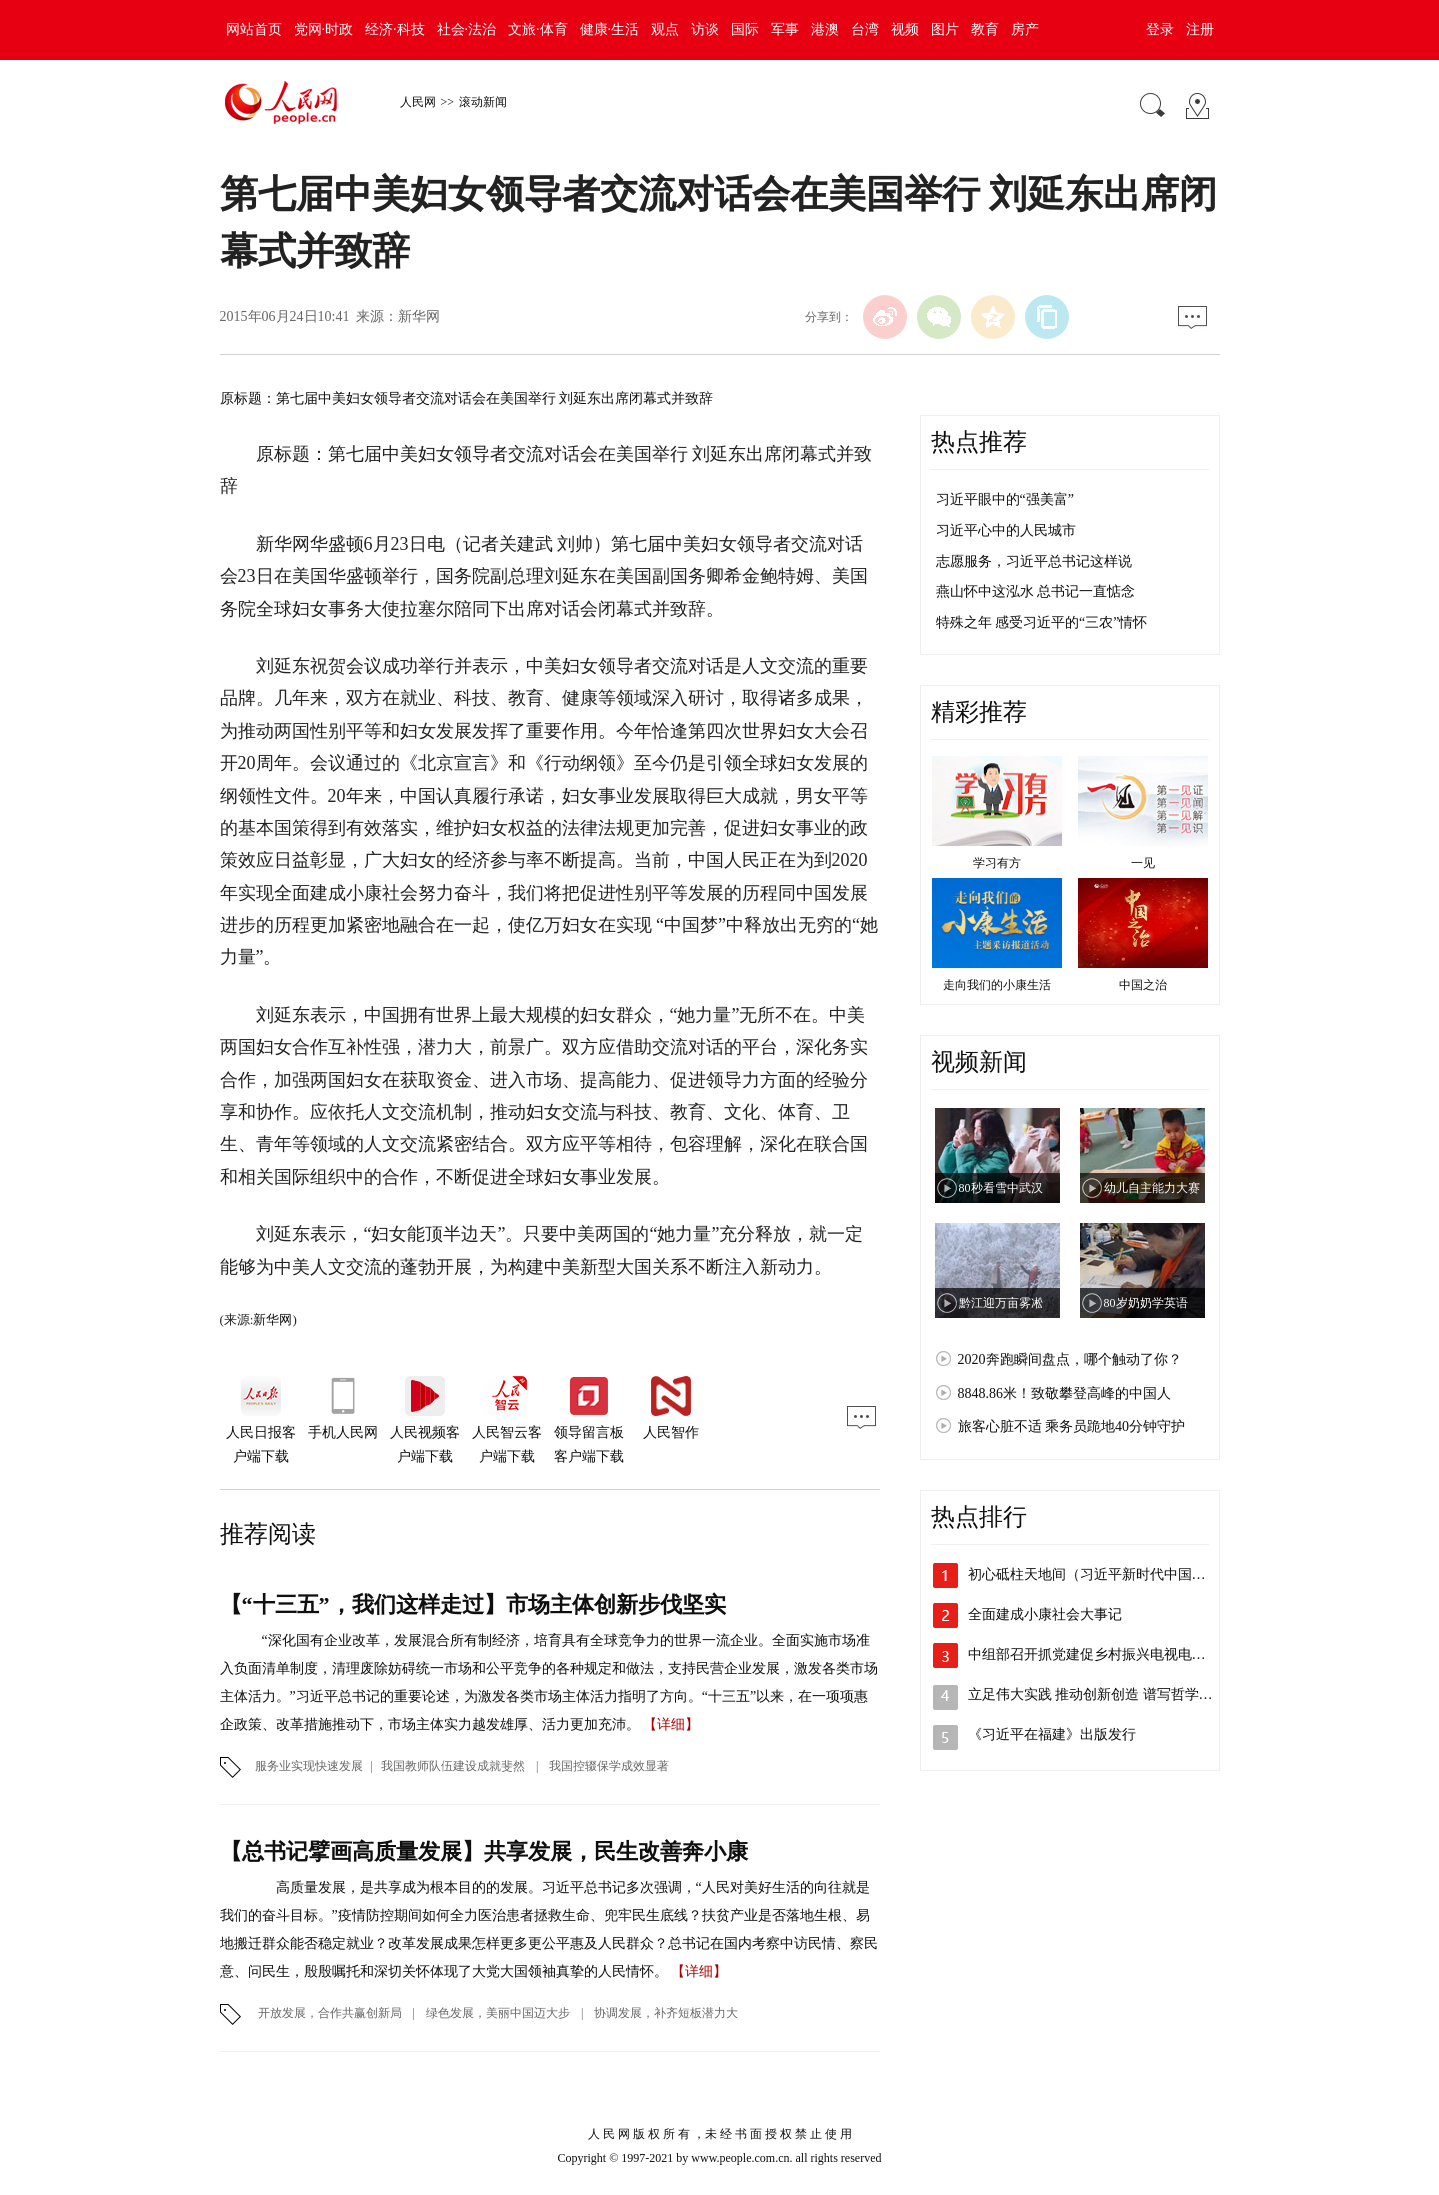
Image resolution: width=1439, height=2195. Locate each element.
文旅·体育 (538, 29)
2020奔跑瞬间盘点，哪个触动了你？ (1070, 1359)
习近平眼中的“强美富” (1005, 499)
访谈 (705, 29)
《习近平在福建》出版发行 (1052, 1734)
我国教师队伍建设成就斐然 (454, 1766)
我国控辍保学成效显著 (609, 1766)
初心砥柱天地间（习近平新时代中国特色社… (1108, 1574)
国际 (745, 29)
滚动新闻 (483, 102)
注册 (1200, 29)
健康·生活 (610, 29)
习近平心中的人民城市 (1006, 530)
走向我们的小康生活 (997, 985)
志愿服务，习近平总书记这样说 (1034, 561)
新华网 (419, 316)
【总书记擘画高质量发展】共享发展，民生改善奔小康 (484, 1851)
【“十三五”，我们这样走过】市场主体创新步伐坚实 (473, 1604)
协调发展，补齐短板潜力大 (664, 2013)
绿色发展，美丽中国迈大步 (498, 2013)
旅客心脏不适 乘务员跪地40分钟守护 (1072, 1426)
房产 (1025, 29)
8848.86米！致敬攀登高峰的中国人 (1065, 1393)
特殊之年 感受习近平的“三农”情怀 (1042, 622)
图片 (945, 29)
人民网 (418, 102)
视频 (905, 29)
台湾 (865, 29)
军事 (785, 29)
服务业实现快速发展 (309, 1766)
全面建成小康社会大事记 (1045, 1614)
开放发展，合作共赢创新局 (330, 2013)
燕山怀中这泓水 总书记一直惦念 (1036, 591)
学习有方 (997, 863)
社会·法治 (467, 29)
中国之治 (1143, 985)
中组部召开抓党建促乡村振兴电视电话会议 (1101, 1654)
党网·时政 (324, 29)
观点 (665, 29)
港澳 (825, 29)
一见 (1143, 863)
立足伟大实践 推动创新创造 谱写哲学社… (1097, 1694)
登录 (1160, 29)
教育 (985, 29)
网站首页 (254, 29)
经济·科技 (395, 29)
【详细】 (671, 1724)
